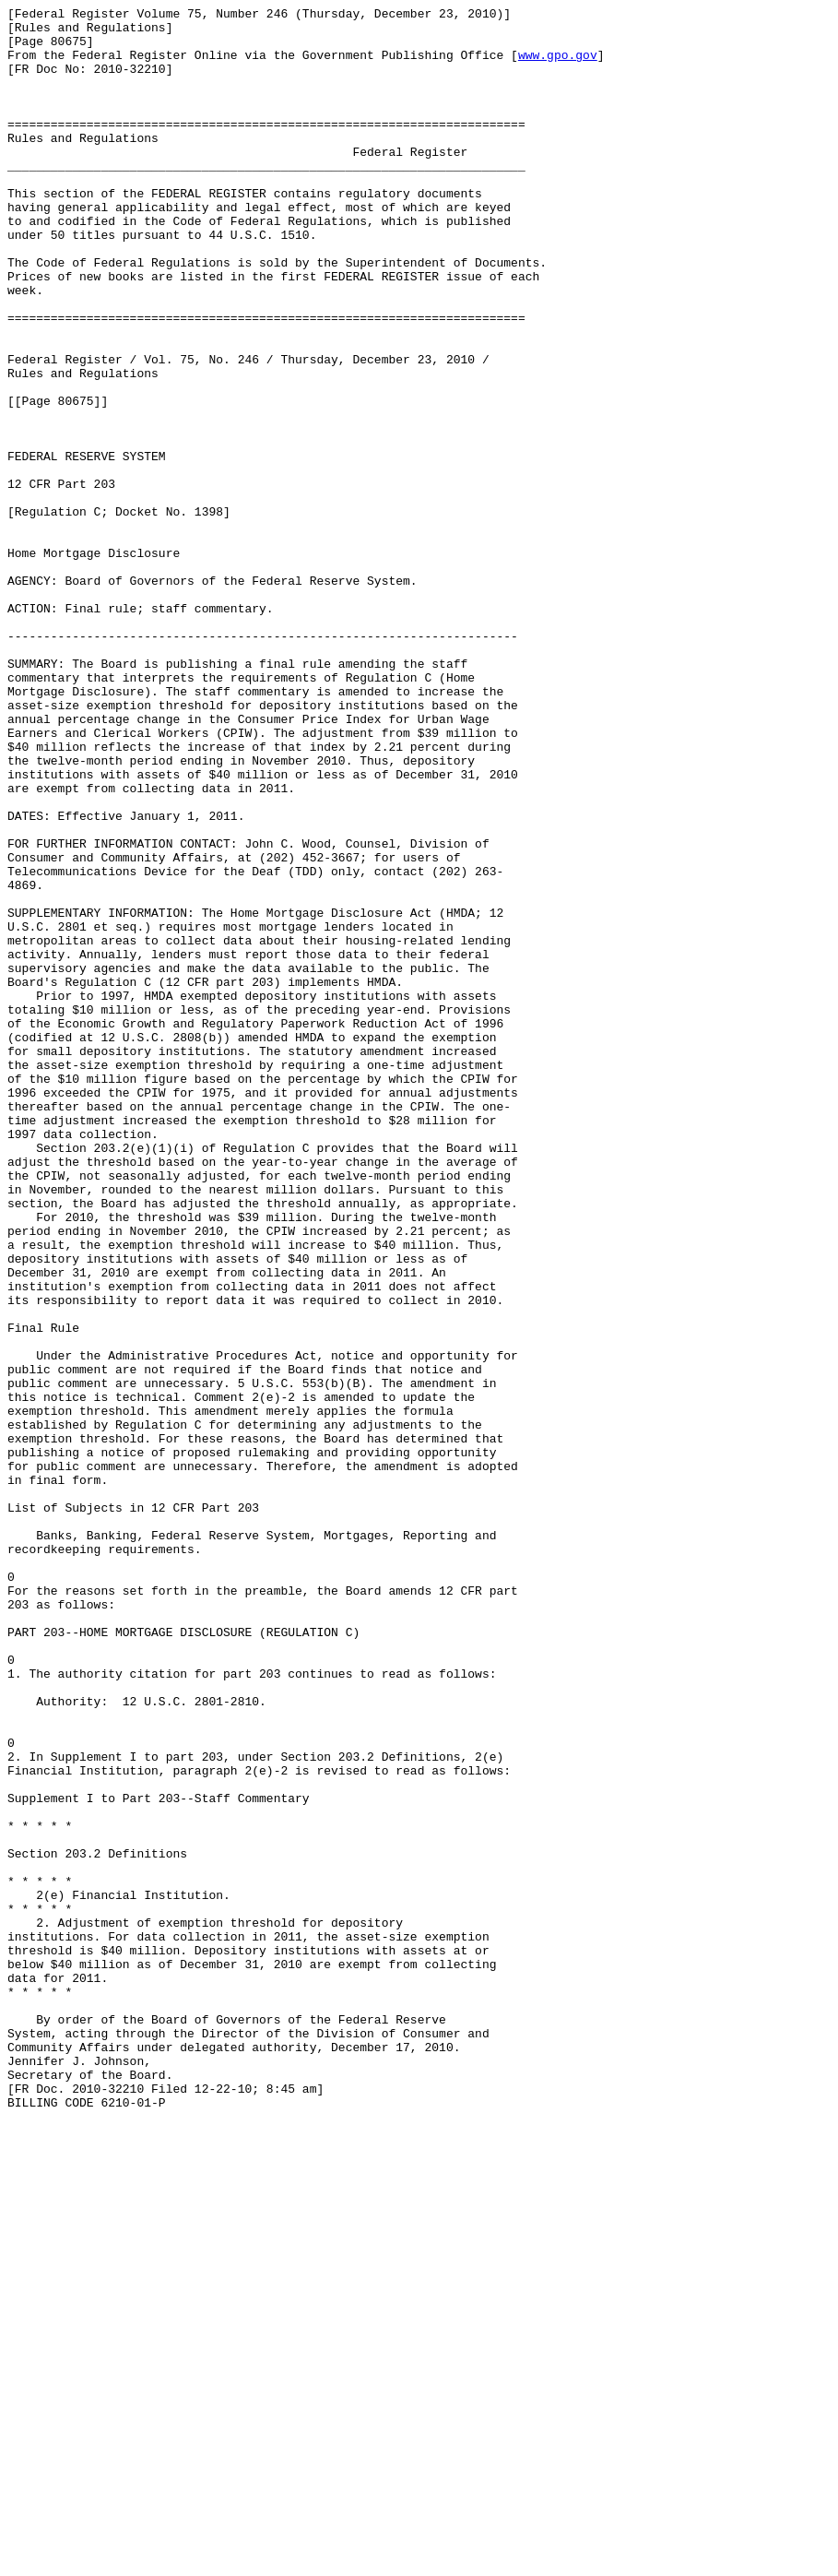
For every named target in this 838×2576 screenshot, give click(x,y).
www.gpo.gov (557, 65)
